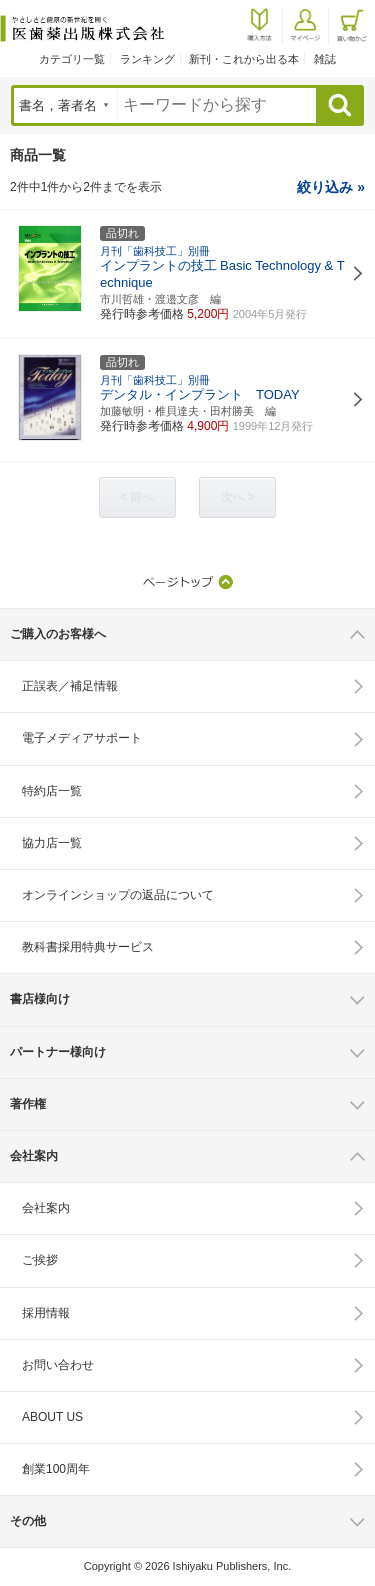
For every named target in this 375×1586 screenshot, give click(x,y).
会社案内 (46, 1208)
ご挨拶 (40, 1260)
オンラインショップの (118, 895)
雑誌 (325, 59)
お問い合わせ (58, 1365)
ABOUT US (52, 1417)
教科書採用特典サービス (88, 947)
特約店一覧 (52, 791)
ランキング (147, 59)
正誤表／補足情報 (70, 686)
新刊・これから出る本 (244, 59)
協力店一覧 (52, 843)
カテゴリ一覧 (72, 59)
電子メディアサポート (82, 738)
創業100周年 (56, 1469)
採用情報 (46, 1313)
